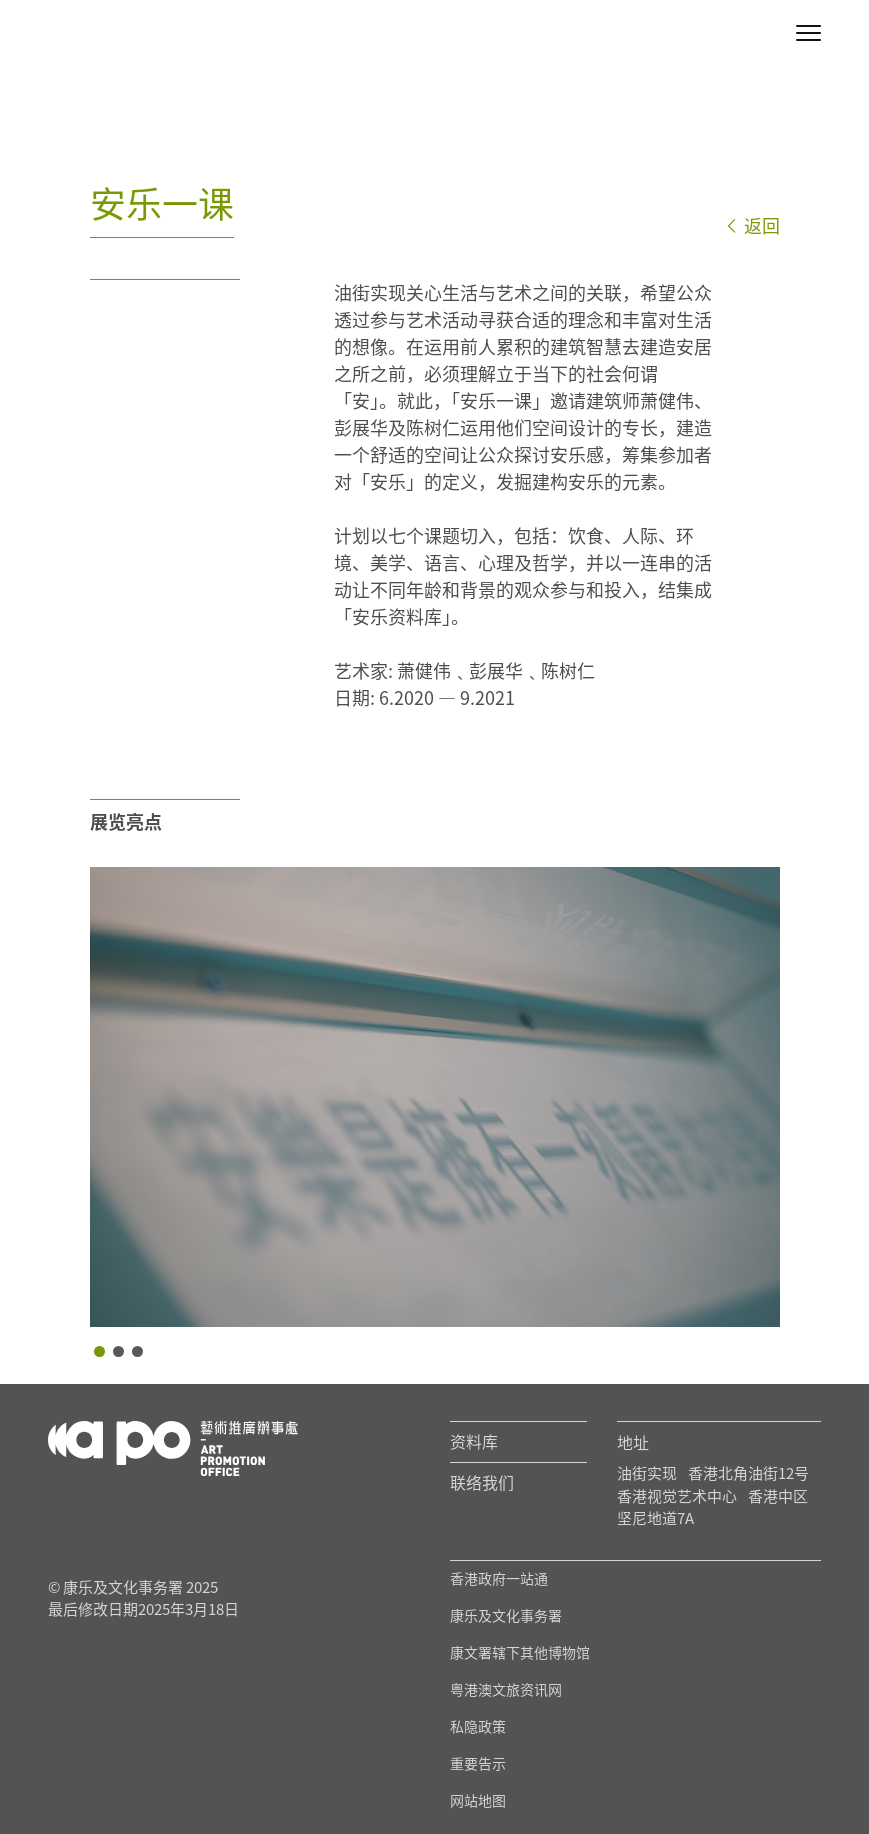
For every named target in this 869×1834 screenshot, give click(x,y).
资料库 (474, 1442)
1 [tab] (99, 1351)
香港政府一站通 (499, 1579)
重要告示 (478, 1764)
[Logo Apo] (173, 1446)
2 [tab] (118, 1351)
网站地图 (478, 1801)
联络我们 (482, 1483)
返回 (752, 225)
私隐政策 (478, 1727)
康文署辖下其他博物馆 (520, 1653)
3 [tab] (137, 1351)
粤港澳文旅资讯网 (506, 1690)
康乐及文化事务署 (506, 1616)
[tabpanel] (435, 1097)
